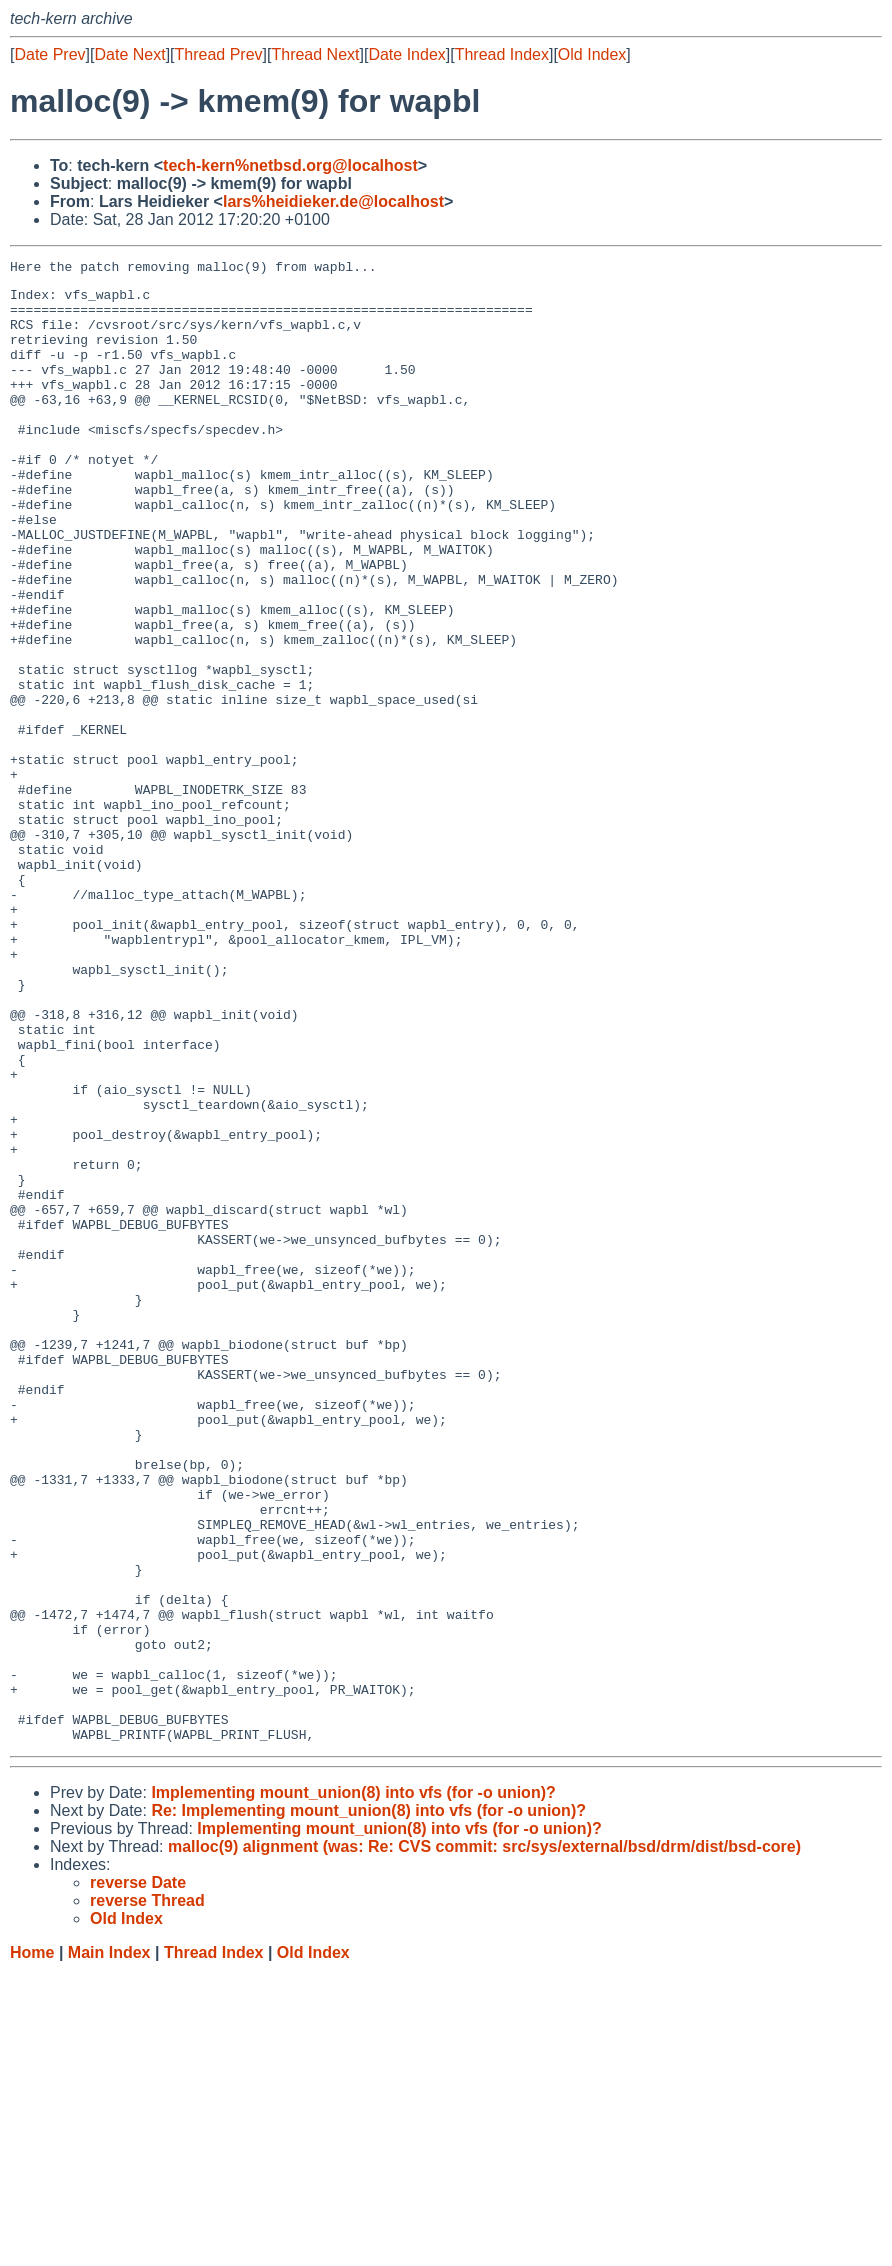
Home (32, 2246)
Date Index (406, 54)
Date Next (129, 54)
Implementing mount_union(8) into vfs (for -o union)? (353, 2086)
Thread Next (315, 54)
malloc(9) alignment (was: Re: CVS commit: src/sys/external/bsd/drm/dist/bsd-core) (484, 2140)
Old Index (592, 54)
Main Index (109, 2246)
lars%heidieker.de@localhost (333, 201)
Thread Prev (219, 54)
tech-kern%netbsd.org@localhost (290, 165)
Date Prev (49, 54)
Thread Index (502, 54)
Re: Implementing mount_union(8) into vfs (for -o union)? (368, 2104)
